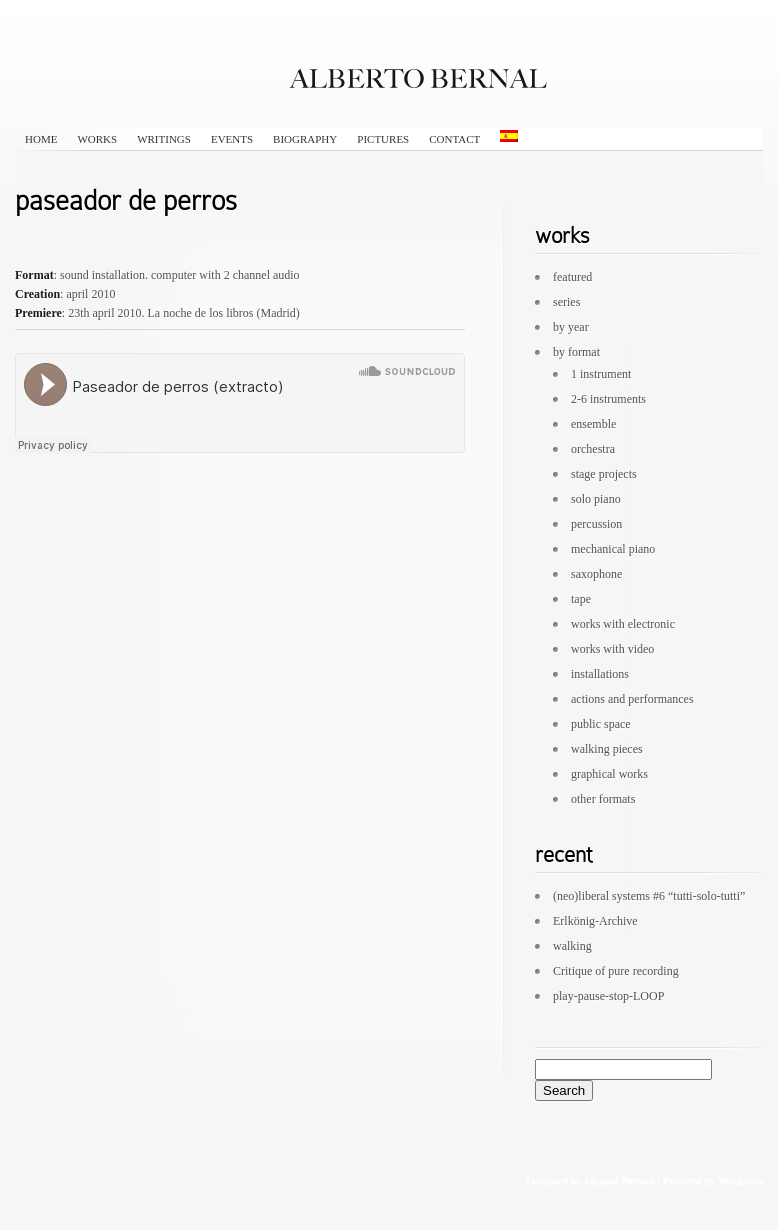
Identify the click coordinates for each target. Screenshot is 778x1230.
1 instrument (601, 374)
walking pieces (607, 749)
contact (454, 139)
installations (600, 674)
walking (572, 946)
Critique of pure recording (616, 971)
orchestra (593, 449)
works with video (612, 649)
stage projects (604, 474)
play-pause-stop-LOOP (608, 996)
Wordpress (740, 1180)
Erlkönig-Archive (595, 921)
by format (576, 352)
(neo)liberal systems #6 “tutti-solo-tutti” (649, 896)
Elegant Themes (618, 1180)
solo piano (596, 499)
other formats (603, 799)
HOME (41, 139)
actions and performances (632, 699)
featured (572, 277)
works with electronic (623, 624)
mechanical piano (613, 549)
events (232, 139)
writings (164, 139)
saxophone (596, 574)
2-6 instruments (608, 399)
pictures (383, 139)
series (566, 302)
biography (305, 139)
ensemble (593, 424)
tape (581, 599)
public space (601, 724)
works (97, 139)
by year (571, 327)
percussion (596, 524)
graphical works (609, 774)
